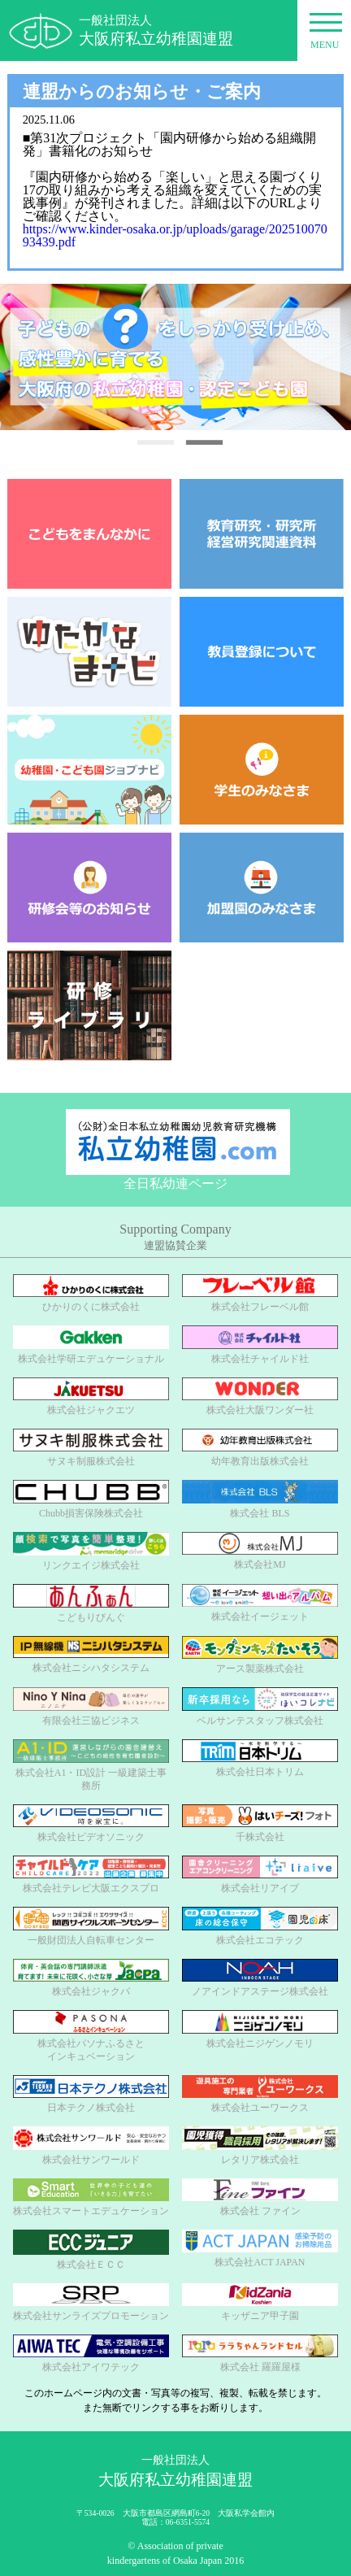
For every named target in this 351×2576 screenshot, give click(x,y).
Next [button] (318, 357)
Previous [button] (24, 357)
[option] (175, 357)
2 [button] (204, 442)
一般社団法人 (156, 31)
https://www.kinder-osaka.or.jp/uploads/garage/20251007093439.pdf (175, 235)
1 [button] (155, 442)
